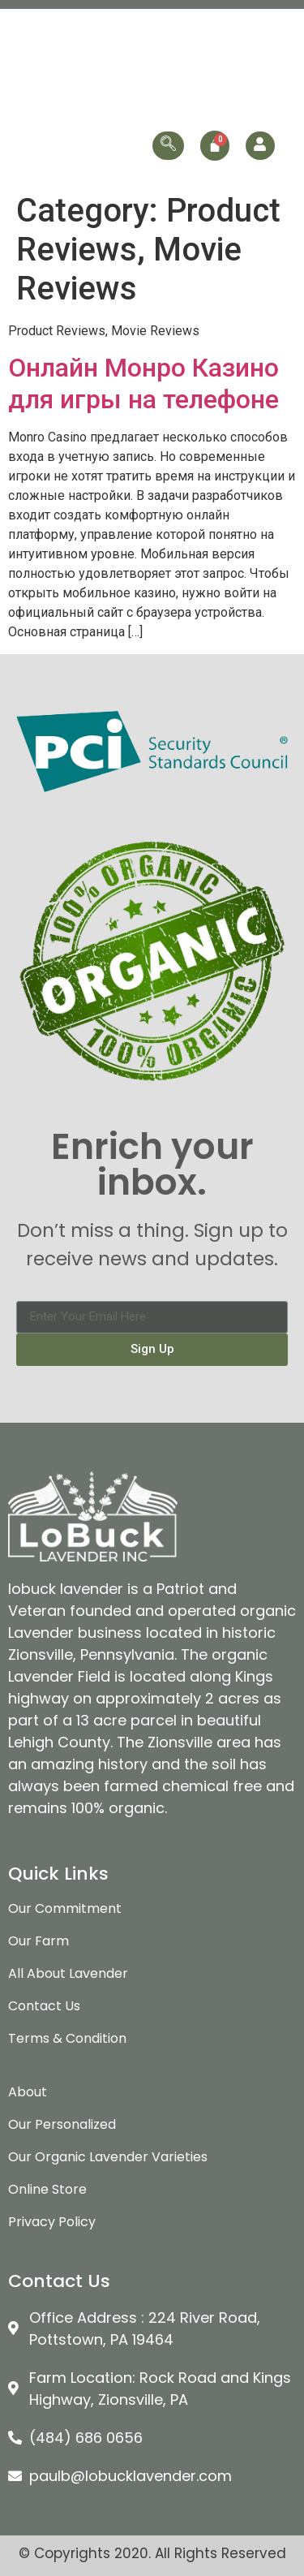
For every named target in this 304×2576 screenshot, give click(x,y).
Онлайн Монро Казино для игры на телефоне (143, 383)
